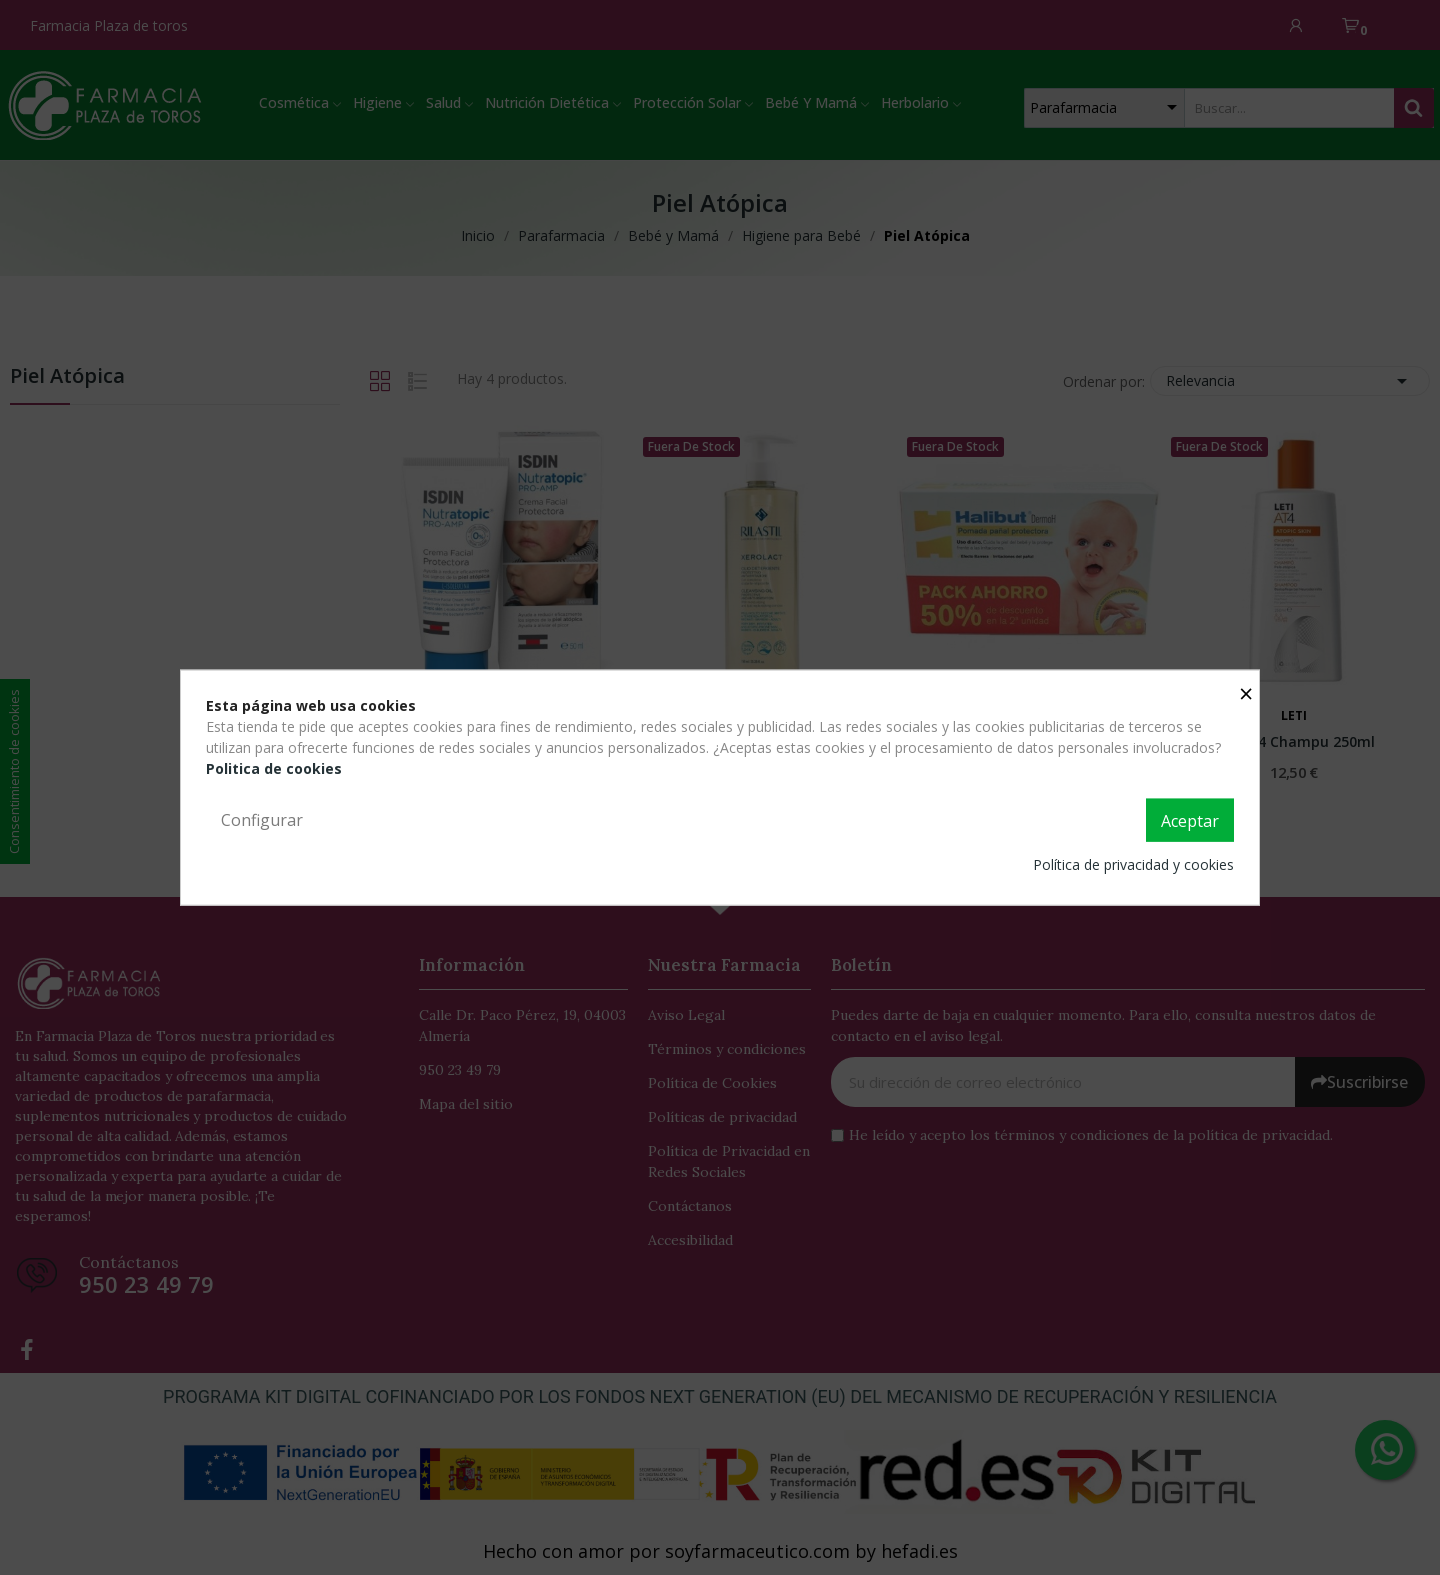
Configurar (262, 819)
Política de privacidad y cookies (1133, 864)
